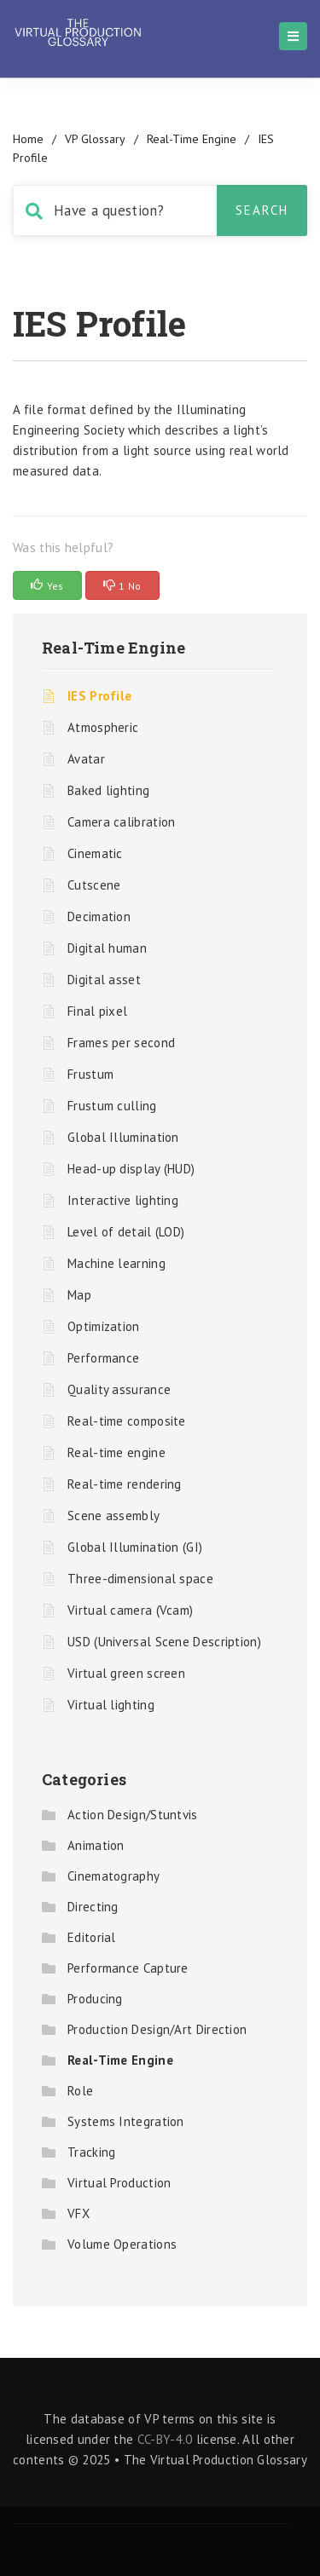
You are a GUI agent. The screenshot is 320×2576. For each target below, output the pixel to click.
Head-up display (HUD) (131, 1169)
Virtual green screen (126, 1673)
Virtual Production (119, 2183)
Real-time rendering (124, 1484)
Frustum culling (112, 1106)
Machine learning (116, 1263)
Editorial (91, 1937)
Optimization (103, 1326)
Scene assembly (113, 1515)
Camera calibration (121, 822)
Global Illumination (123, 1137)
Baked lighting (108, 790)
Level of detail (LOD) (125, 1232)
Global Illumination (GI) (134, 1547)
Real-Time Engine (191, 139)
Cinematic (95, 853)
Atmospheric (102, 727)
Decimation (99, 916)
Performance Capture (128, 1968)
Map (79, 1295)
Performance (103, 1358)
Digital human (107, 948)
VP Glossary (95, 139)
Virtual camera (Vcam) (130, 1610)
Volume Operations (122, 2244)
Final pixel (97, 1011)
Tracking (91, 2152)
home (28, 139)
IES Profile (99, 696)
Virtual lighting (110, 1705)
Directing (93, 1907)
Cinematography (113, 1876)
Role (80, 2091)
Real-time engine (116, 1452)
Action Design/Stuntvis (132, 1815)
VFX (78, 2213)
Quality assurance (119, 1389)
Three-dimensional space (140, 1578)
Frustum (90, 1074)
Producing (95, 1999)
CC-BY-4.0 (165, 2439)
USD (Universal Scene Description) (164, 1642)
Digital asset (104, 979)
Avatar (86, 759)
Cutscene (93, 885)
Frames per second (121, 1042)
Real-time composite (126, 1421)
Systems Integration (125, 2121)
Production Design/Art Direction (157, 2029)
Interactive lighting (122, 1200)
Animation (96, 1845)
